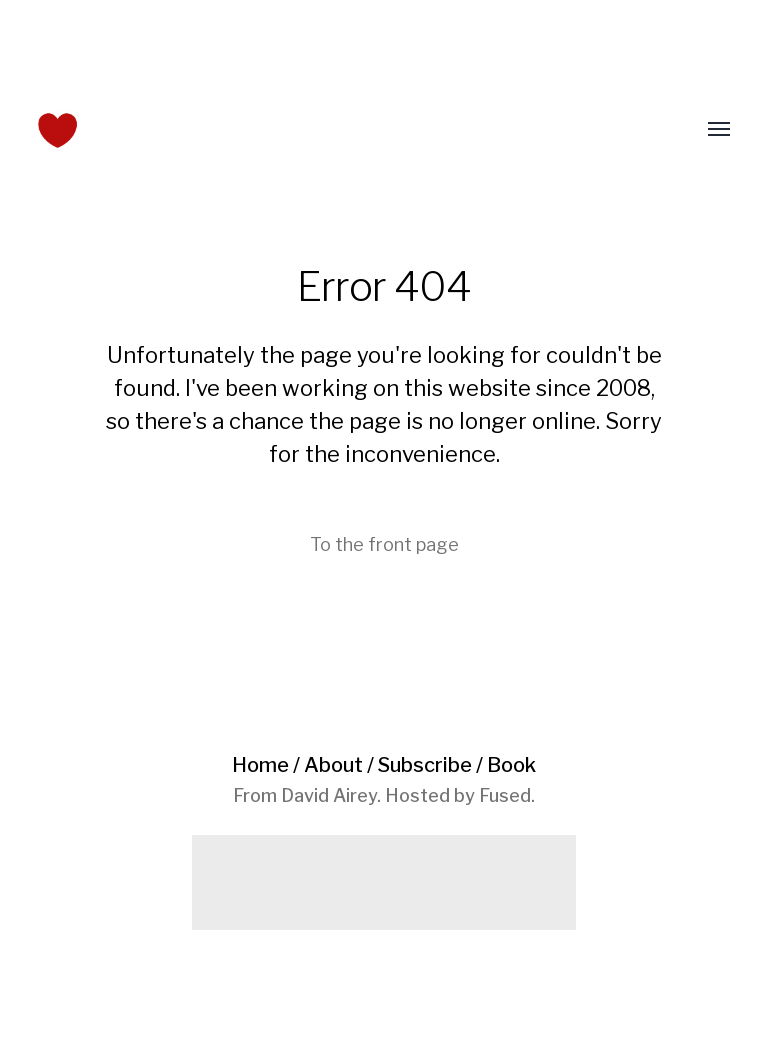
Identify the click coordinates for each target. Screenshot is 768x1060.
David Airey (329, 795)
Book (511, 765)
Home (260, 765)
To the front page (384, 544)
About (333, 765)
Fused (505, 795)
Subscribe (425, 765)
